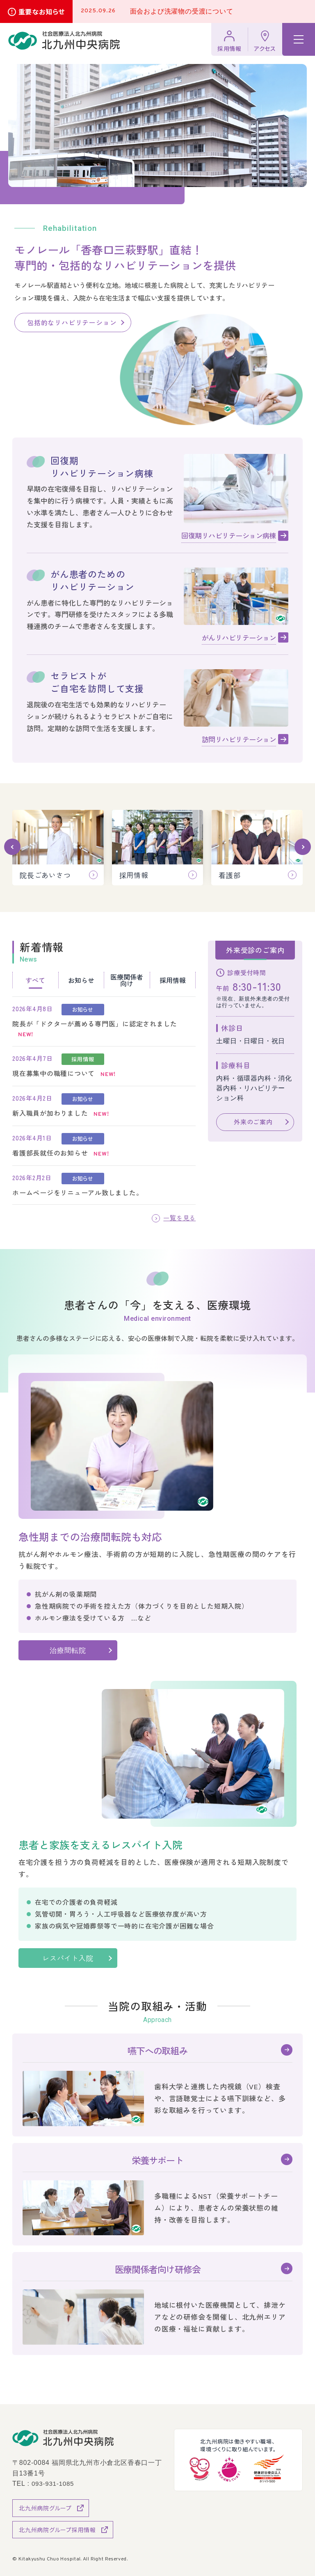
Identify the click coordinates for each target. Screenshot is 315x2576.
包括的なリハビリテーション (71, 322)
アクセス (265, 48)
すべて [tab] (35, 980)
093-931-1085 (54, 2483)
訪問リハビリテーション (239, 739)
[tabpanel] (104, 1100)
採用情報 (229, 48)
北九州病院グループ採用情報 (57, 2529)
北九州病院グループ (45, 2507)
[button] (12, 847)
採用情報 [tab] (173, 980)
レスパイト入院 (75, 1958)
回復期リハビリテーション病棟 (228, 535)
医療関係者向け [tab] (126, 980)
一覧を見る (178, 1217)
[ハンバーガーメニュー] (298, 39)
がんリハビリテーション (239, 637)
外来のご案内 (253, 1121)
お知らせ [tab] (81, 980)
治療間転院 (68, 1650)
